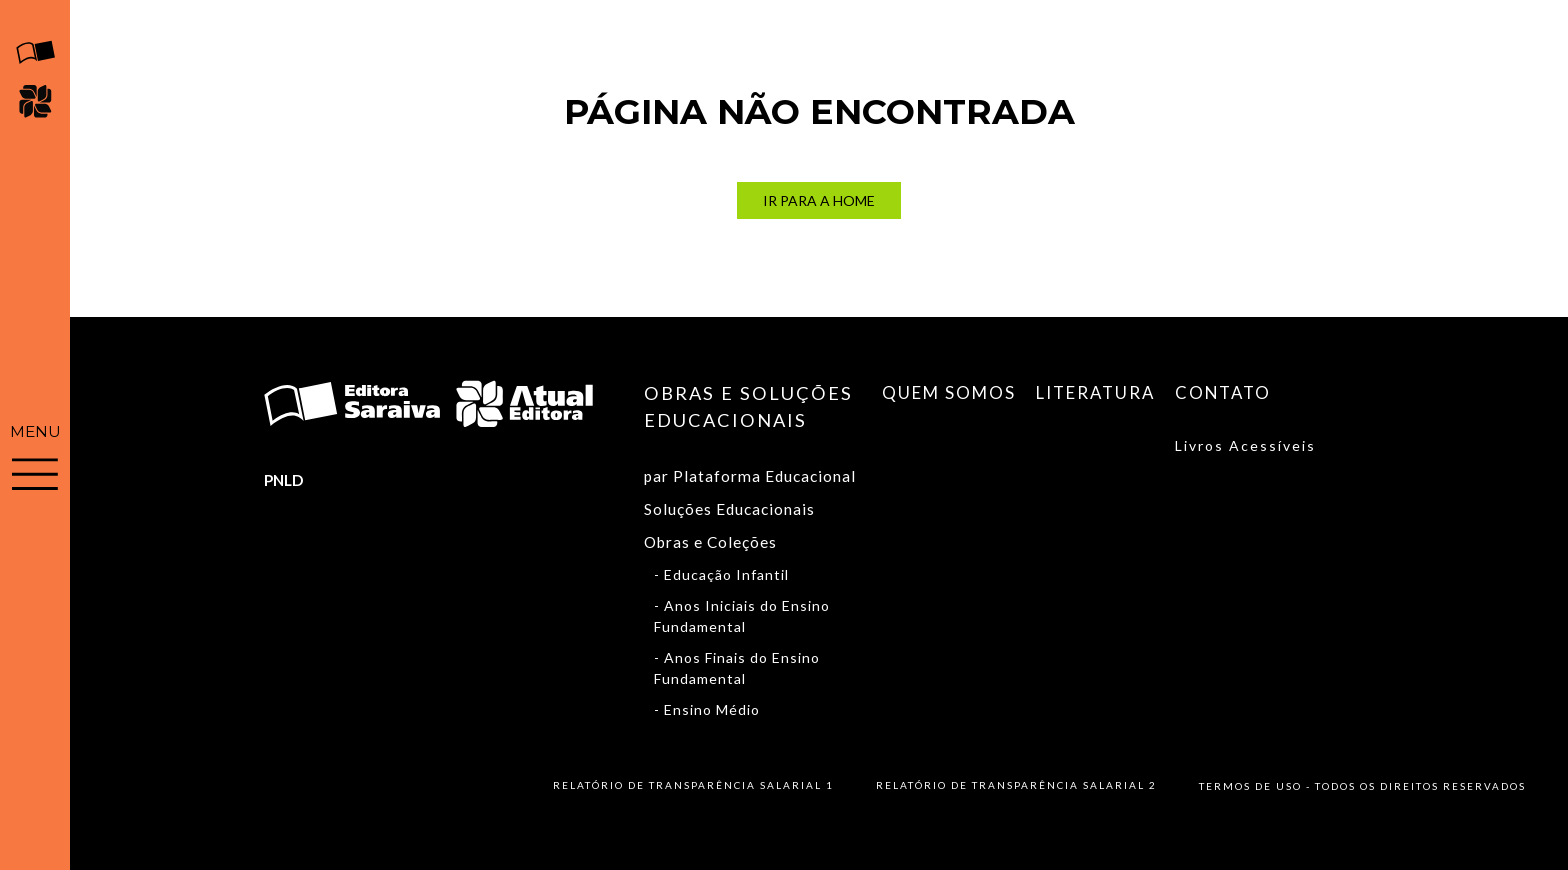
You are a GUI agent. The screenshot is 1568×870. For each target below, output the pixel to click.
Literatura (1095, 392)
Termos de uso (1250, 786)
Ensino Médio (712, 709)
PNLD (283, 480)
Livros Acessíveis (1245, 445)
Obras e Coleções (710, 542)
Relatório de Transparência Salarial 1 (693, 785)
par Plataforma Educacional (750, 476)
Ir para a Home (819, 200)
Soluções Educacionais (729, 509)
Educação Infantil (726, 574)
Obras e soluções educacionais (748, 406)
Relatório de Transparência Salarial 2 (1016, 785)
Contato (1223, 392)
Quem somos (949, 392)
